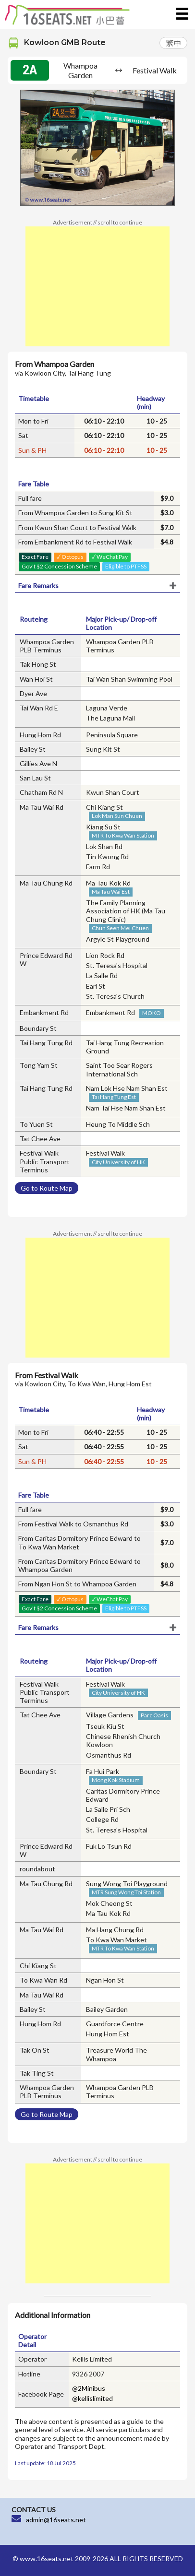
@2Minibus (88, 2388)
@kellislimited (92, 2398)
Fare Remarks (38, 585)
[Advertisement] (97, 286)
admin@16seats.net (56, 2520)
